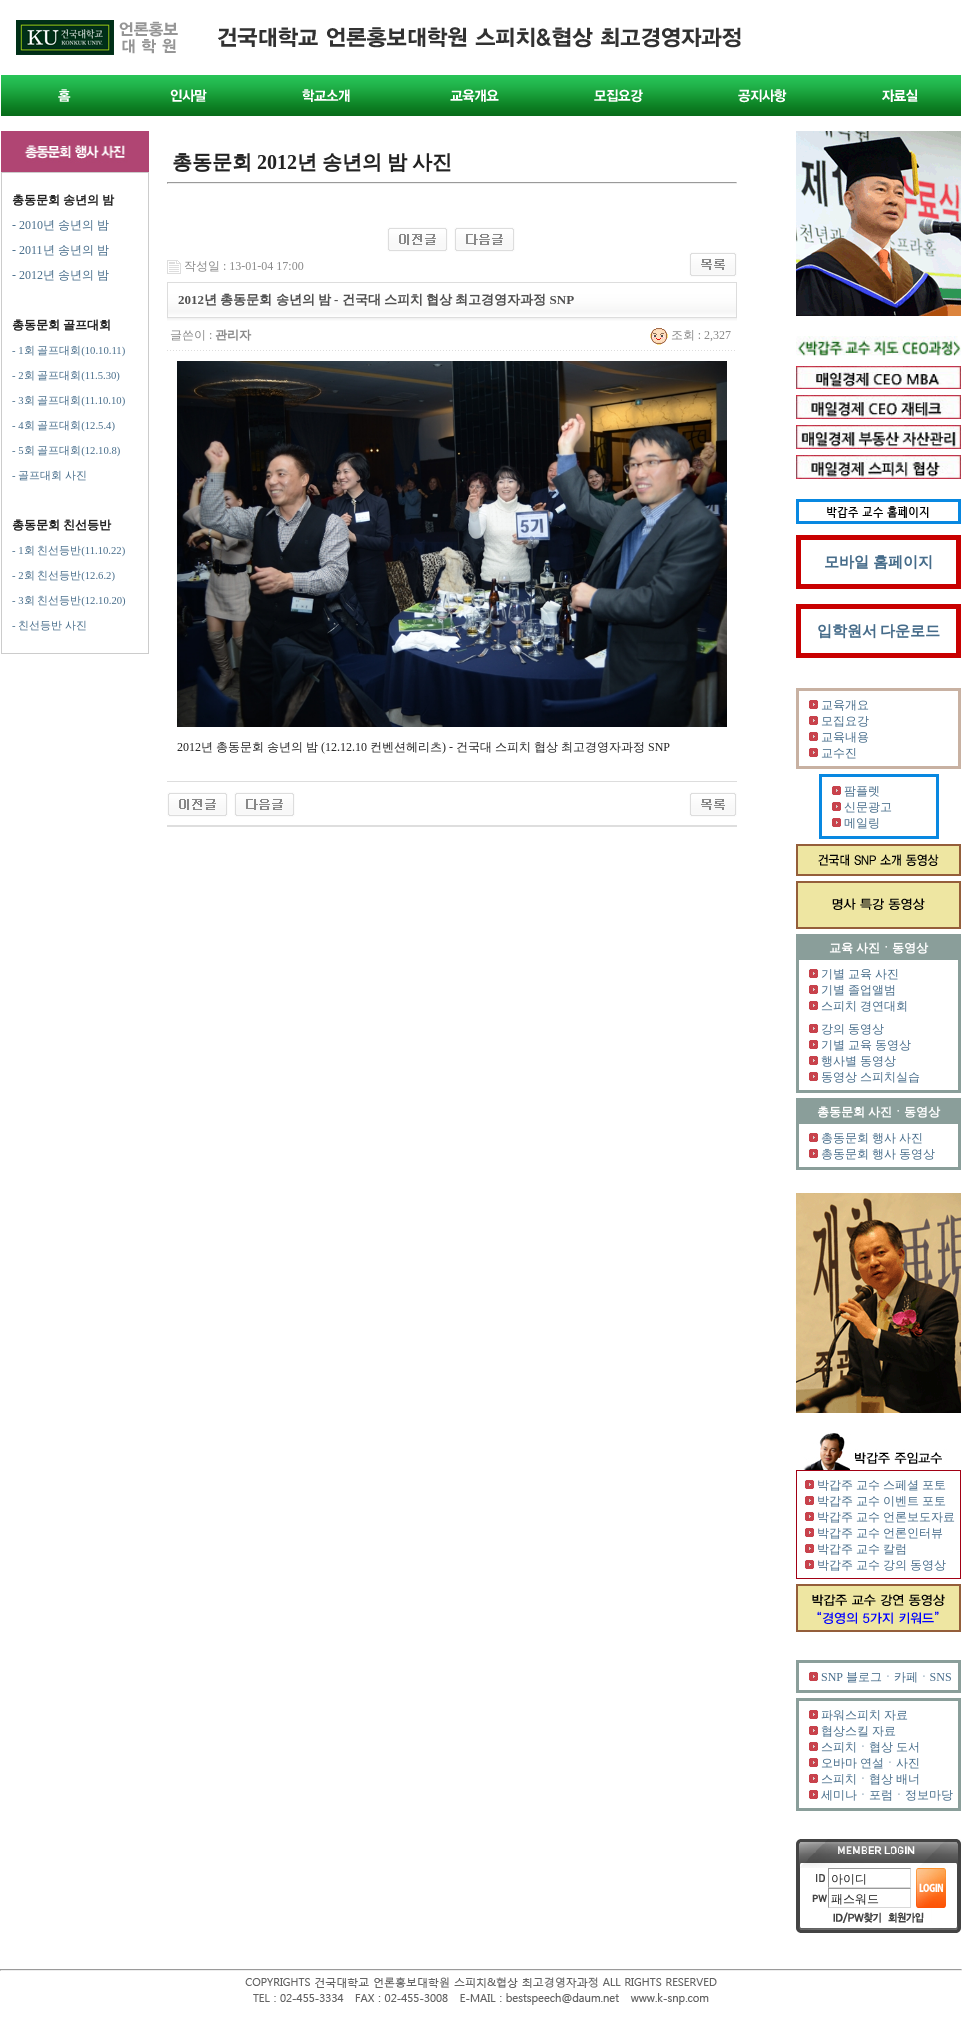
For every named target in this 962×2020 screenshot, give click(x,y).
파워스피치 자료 (864, 1715)
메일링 (862, 823)
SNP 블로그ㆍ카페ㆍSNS (886, 1677)
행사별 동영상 (858, 1061)
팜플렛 (862, 791)
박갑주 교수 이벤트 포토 (881, 1501)
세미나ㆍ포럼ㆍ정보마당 (887, 1795)
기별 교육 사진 (860, 974)
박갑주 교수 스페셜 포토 (881, 1485)
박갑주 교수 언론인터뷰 (880, 1533)
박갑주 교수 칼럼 (862, 1549)
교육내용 (845, 737)
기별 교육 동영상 (866, 1045)
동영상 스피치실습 (870, 1077)
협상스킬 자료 (858, 1731)
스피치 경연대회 (864, 1006)
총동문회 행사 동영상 (878, 1154)
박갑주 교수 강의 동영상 (881, 1565)
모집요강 (845, 721)
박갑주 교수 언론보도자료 (886, 1517)
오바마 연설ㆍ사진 (870, 1763)
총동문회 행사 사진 (872, 1138)
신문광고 (868, 807)
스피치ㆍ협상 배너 (870, 1779)
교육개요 (845, 705)
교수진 (839, 753)
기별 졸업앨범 (858, 990)
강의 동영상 (852, 1029)
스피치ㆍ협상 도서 (870, 1747)
